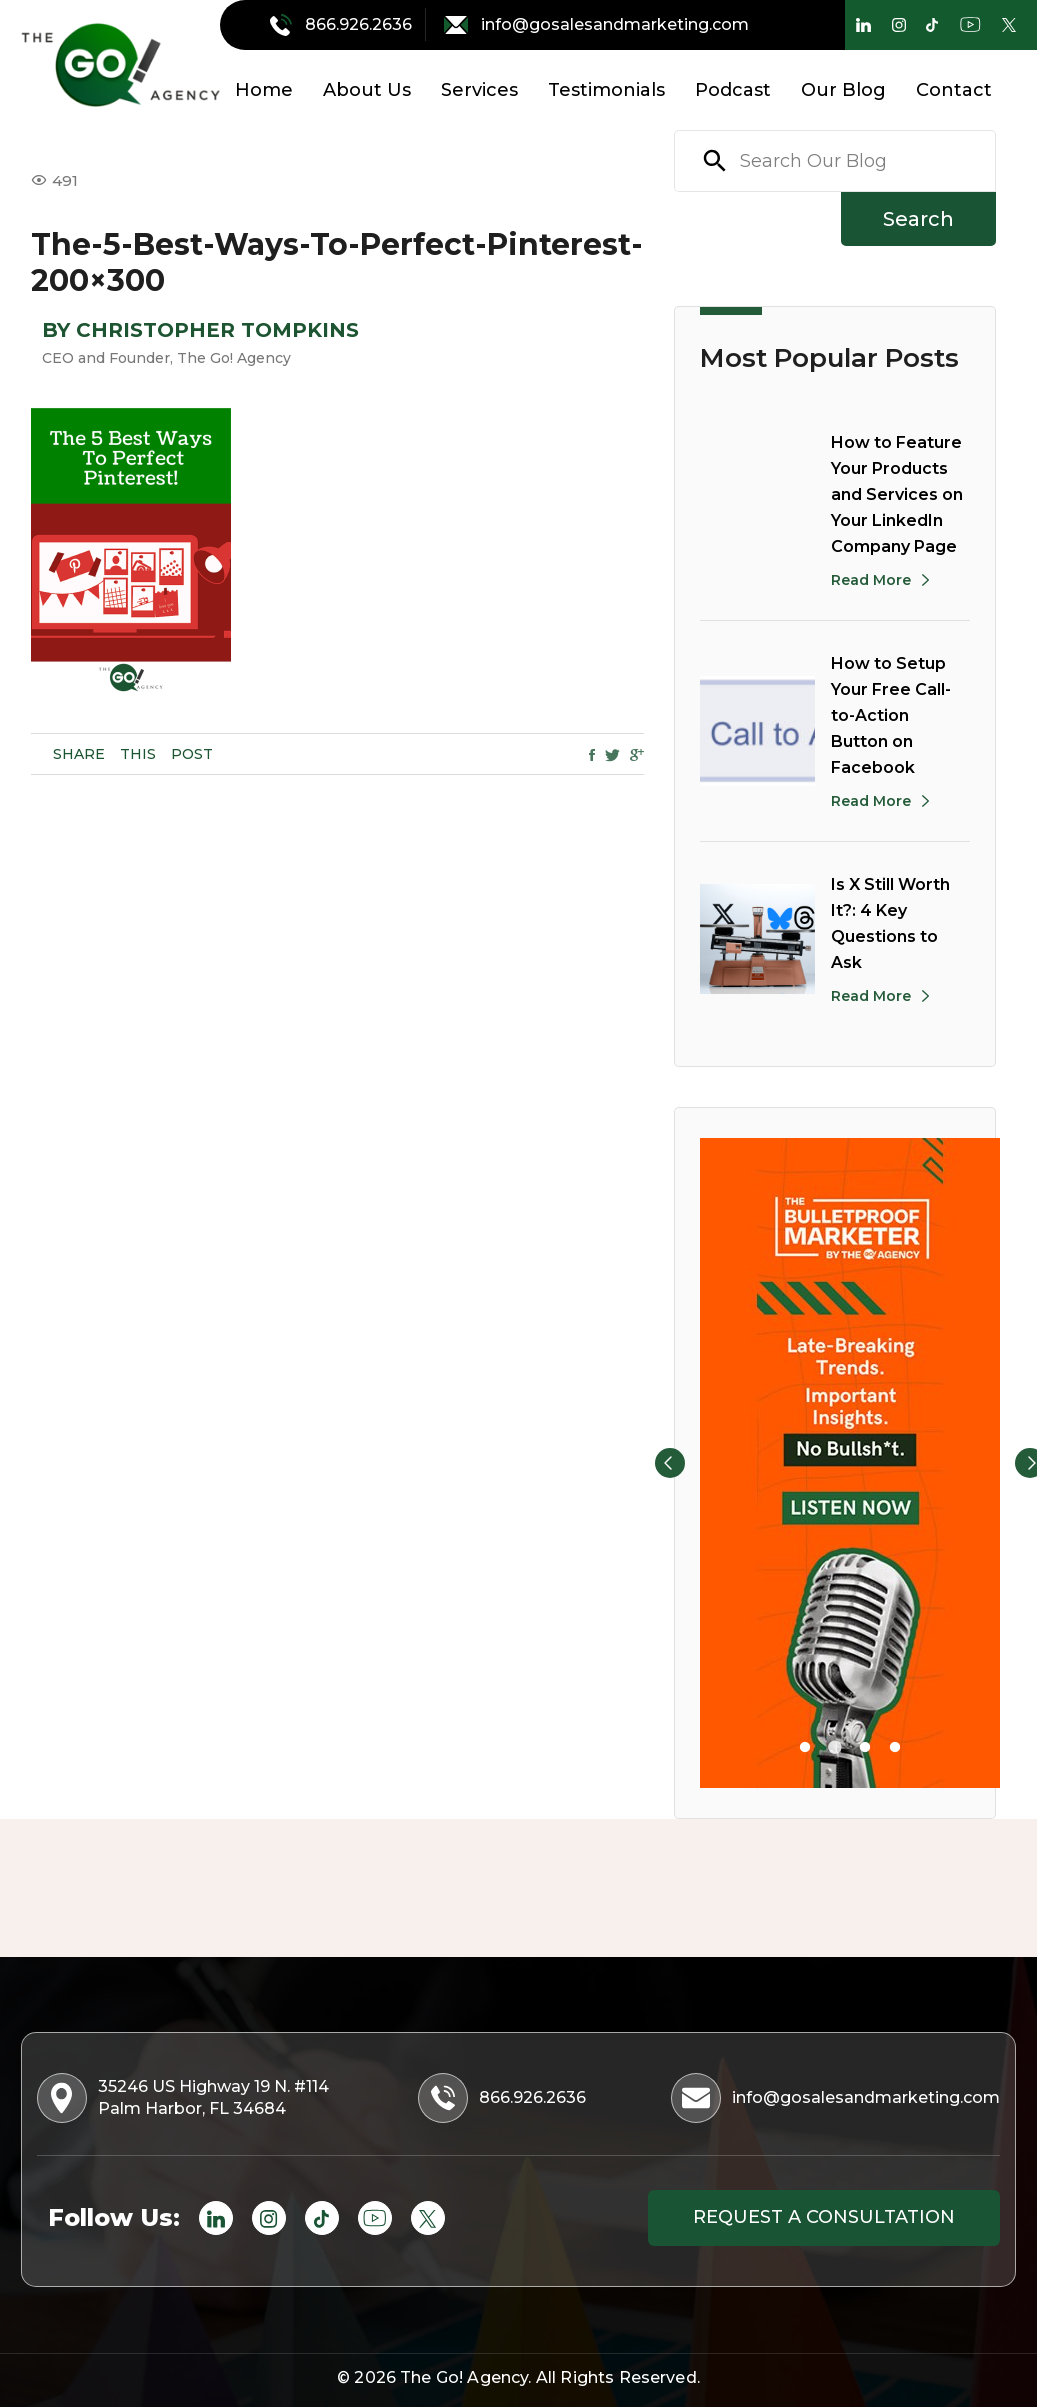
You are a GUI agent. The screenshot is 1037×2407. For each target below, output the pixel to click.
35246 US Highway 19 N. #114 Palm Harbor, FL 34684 (185, 2098)
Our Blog (843, 90)
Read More (871, 580)
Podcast (733, 90)
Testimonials (606, 90)
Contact (954, 90)
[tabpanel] (850, 1463)
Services (479, 90)
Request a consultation (824, 2217)
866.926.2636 (343, 25)
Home (264, 90)
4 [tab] (895, 1748)
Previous (670, 1463)
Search (918, 219)
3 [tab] (865, 1748)
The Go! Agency (464, 2377)
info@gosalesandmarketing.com (596, 25)
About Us (367, 90)
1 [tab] (805, 1748)
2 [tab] (835, 1748)
